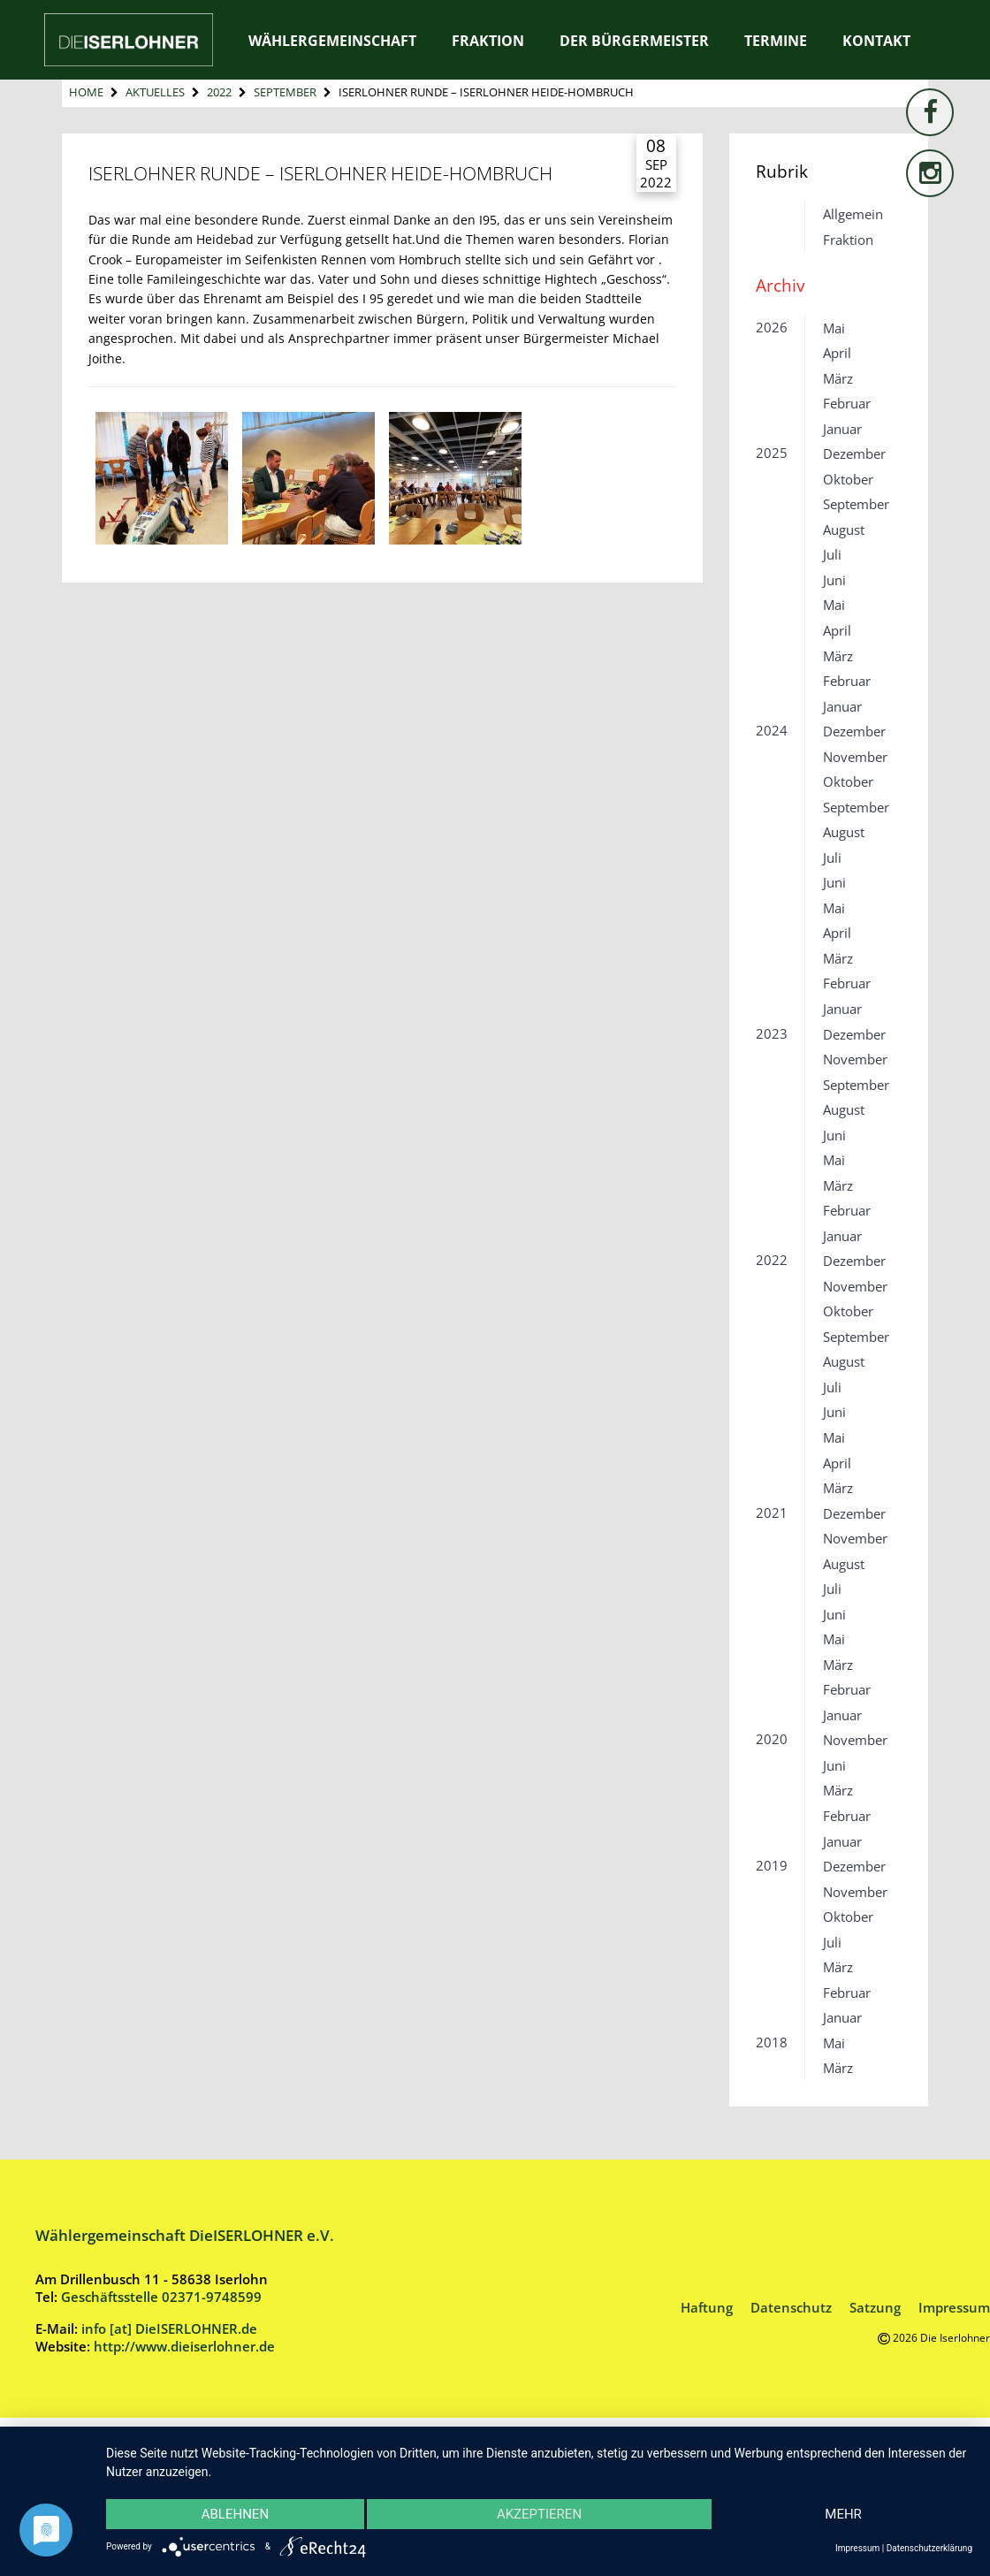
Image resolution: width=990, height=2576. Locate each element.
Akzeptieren (539, 2514)
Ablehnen (236, 2514)
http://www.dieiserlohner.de (184, 2346)
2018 (772, 2042)
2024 (772, 730)
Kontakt (876, 40)
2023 (772, 1033)
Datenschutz (791, 2307)
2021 (772, 1512)
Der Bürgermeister (634, 40)
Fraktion (488, 40)
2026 (772, 327)
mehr (842, 2514)
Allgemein (853, 214)
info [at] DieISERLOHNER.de (169, 2328)
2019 (772, 1865)
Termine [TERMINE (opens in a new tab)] (775, 40)
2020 (772, 1739)
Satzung (875, 2307)
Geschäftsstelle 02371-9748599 (161, 2296)
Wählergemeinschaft (332, 40)
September (285, 92)
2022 (219, 92)
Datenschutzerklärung (929, 2548)
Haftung (707, 2307)
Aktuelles (155, 92)
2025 (772, 452)
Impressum (954, 2307)
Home (86, 92)
